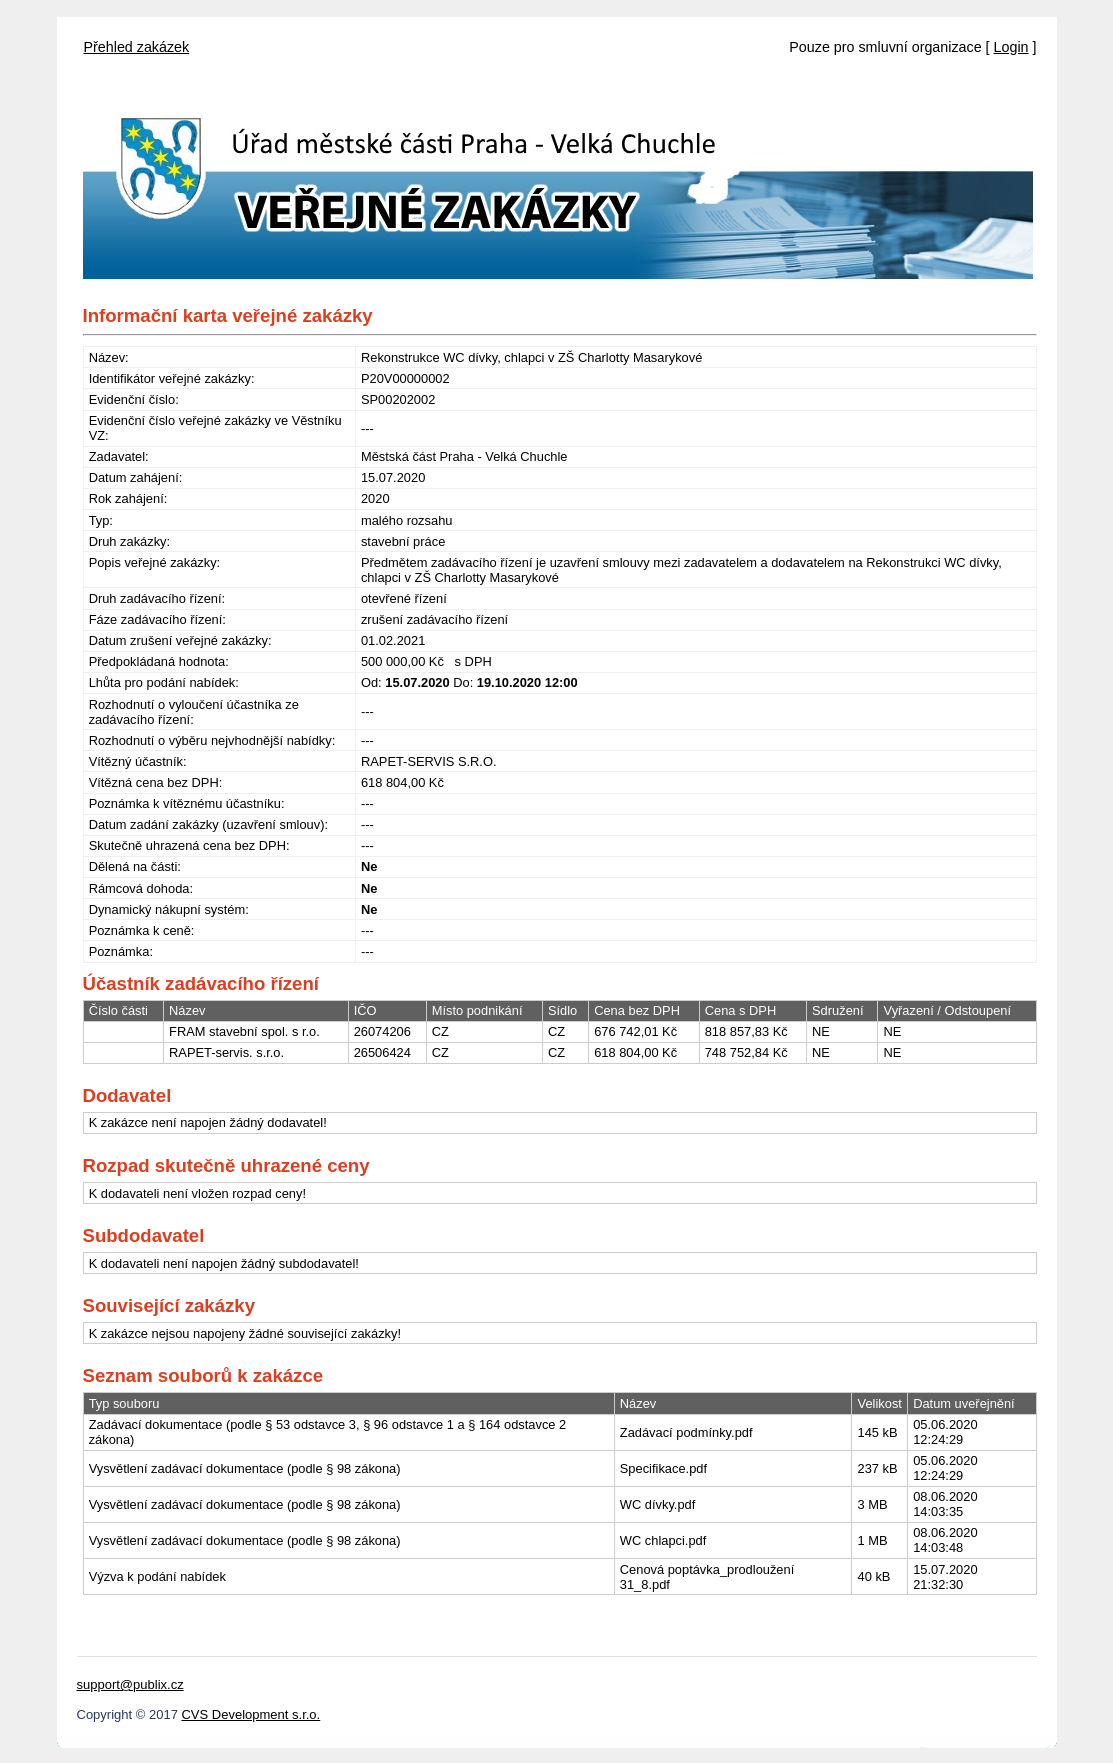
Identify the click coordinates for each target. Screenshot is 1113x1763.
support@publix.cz (130, 1684)
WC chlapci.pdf (663, 1540)
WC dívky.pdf (658, 1504)
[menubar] (137, 42)
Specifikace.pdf (663, 1468)
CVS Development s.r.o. (250, 1714)
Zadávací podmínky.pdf (686, 1432)
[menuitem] (137, 42)
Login (1011, 47)
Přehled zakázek (137, 47)
